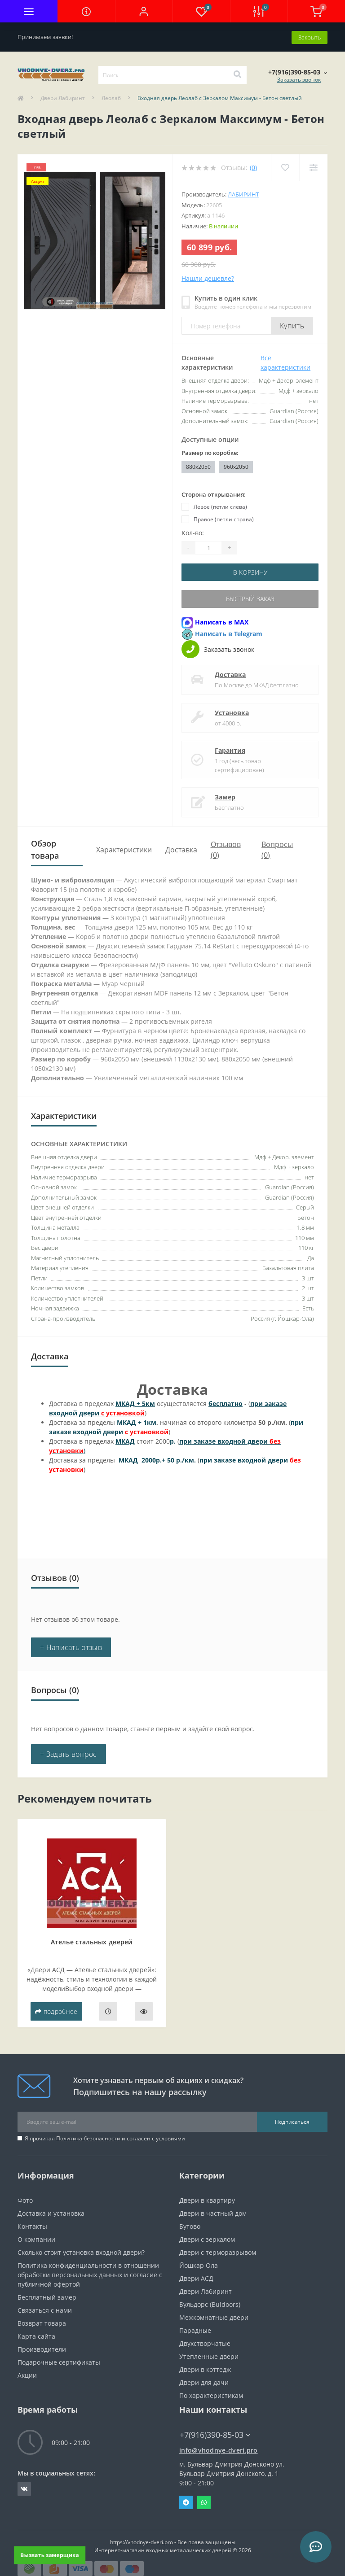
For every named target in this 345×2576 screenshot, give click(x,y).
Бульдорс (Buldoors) (209, 2303)
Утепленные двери (209, 2355)
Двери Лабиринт (62, 97)
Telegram (186, 2501)
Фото (25, 2199)
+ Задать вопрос (68, 1753)
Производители (42, 2348)
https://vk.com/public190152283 (24, 2487)
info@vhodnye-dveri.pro (218, 2449)
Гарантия (230, 749)
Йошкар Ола (198, 2264)
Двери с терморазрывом (217, 2251)
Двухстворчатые (204, 2342)
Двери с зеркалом (207, 2238)
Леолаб (111, 97)
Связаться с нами (45, 2309)
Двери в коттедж (205, 2368)
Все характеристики (285, 362)
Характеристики (124, 848)
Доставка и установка (51, 2212)
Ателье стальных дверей (92, 1940)
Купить (292, 325)
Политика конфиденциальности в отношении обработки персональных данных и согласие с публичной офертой (90, 2273)
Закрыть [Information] (309, 36)
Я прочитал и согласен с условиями (105, 2137)
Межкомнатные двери (213, 2316)
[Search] (237, 74)
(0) (253, 167)
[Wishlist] (285, 167)
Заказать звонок (299, 79)
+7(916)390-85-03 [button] (215, 2433)
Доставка (230, 673)
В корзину (250, 571)
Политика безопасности (88, 2137)
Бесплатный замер (47, 2296)
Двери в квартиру (207, 2199)
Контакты (32, 2225)
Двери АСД (196, 2277)
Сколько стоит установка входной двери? (81, 2251)
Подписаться (292, 2120)
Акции (27, 2374)
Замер (225, 795)
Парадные (195, 2329)
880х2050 (198, 466)
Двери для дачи (204, 2381)
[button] (143, 11)
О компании (36, 2238)
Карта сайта (36, 2335)
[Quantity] (208, 547)
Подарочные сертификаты (59, 2361)
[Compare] (313, 167)
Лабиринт (243, 194)
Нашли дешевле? (207, 278)
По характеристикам (211, 2394)
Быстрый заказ (250, 598)
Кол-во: (192, 532)
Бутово (189, 2225)
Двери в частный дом (213, 2212)
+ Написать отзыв (71, 1646)
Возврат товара (42, 2322)
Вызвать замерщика (49, 2555)
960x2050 (236, 466)
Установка (232, 711)
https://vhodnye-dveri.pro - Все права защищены (172, 2541)
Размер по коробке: (210, 452)
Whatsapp (204, 2501)
